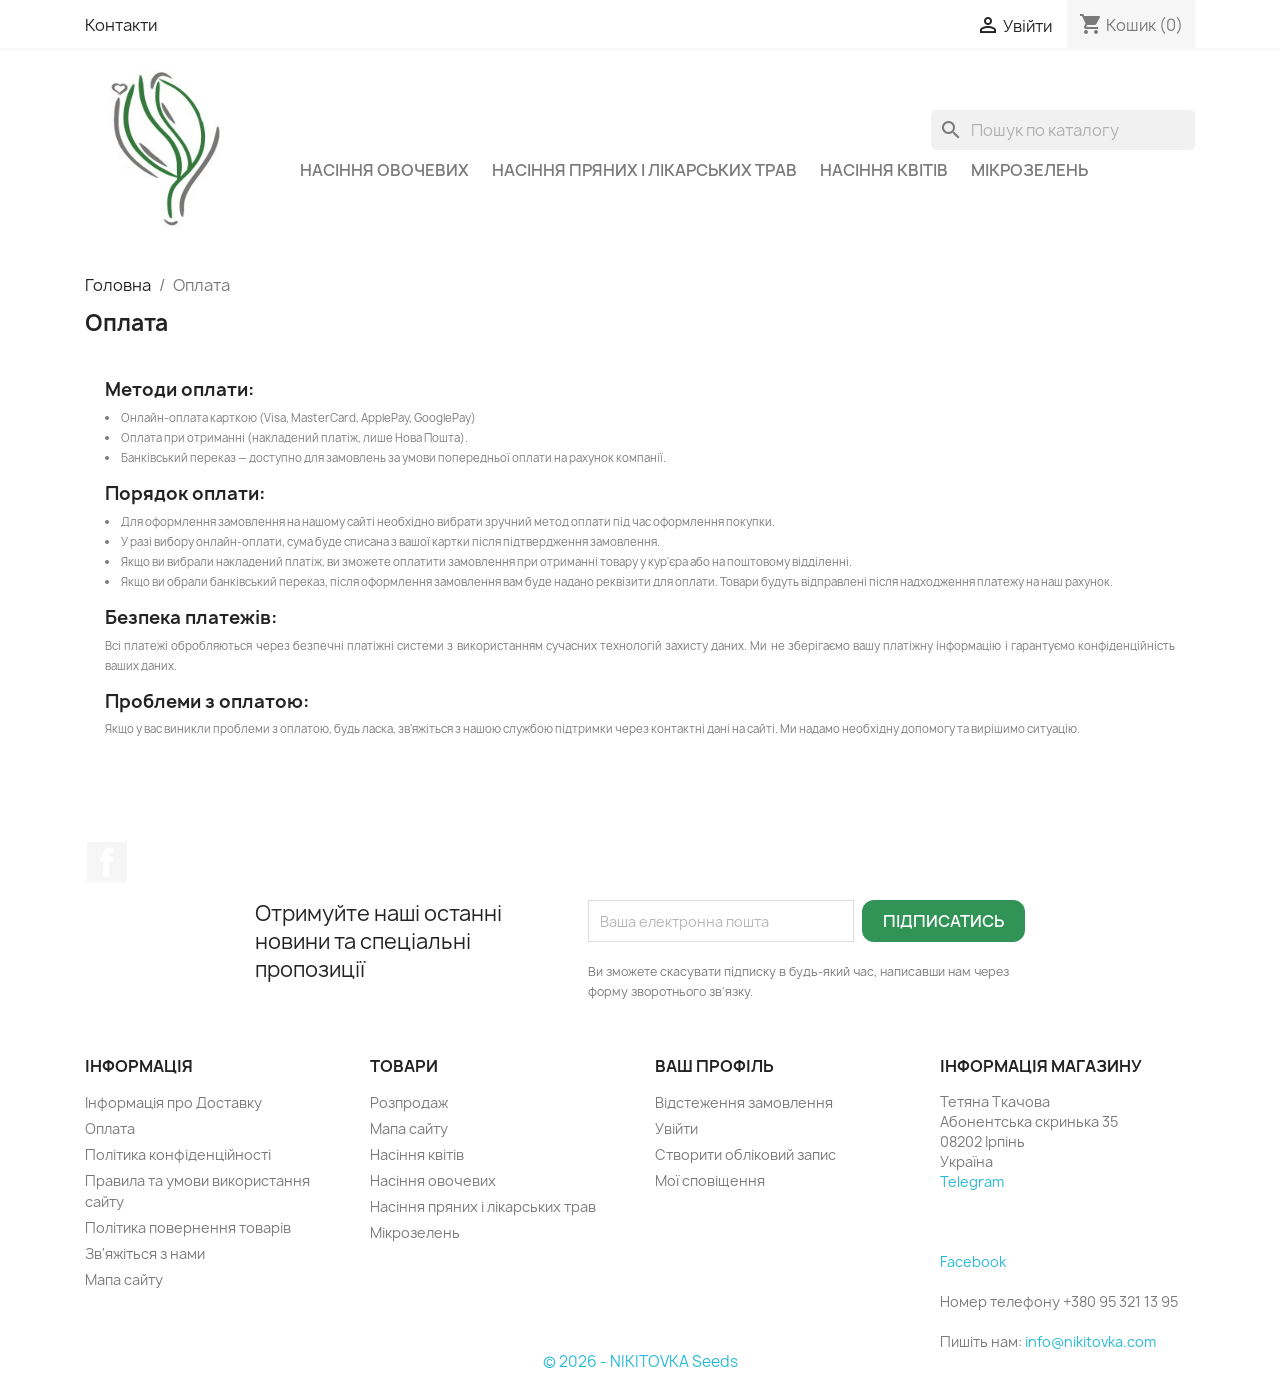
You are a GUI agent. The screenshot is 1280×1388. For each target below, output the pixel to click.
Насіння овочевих (384, 170)
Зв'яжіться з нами (145, 1253)
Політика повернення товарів (188, 1227)
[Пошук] (1063, 130)
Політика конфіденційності (178, 1154)
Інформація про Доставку (173, 1102)
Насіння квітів (884, 170)
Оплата (110, 1128)
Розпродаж (409, 1102)
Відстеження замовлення (744, 1102)
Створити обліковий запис (745, 1154)
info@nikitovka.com (1090, 1341)
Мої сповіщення (710, 1180)
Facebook (107, 862)
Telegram (972, 1181)
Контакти (121, 25)
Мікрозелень (1029, 170)
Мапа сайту (124, 1279)
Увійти (676, 1128)
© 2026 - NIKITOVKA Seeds (640, 1361)
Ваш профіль (714, 1066)
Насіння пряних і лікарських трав (644, 170)
